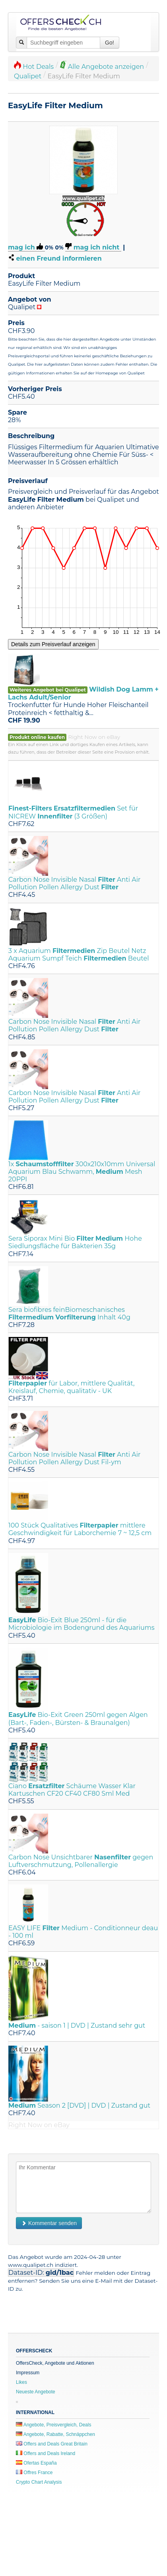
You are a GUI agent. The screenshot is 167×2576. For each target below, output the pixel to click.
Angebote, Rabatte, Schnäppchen (55, 2434)
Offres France (34, 2472)
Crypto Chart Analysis (39, 2482)
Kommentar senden (49, 2223)
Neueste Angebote (35, 2392)
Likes (21, 2382)
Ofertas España (36, 2463)
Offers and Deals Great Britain (51, 2444)
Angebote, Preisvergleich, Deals (53, 2425)
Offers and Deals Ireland (45, 2453)
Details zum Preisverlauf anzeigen (53, 644)
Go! (109, 42)
